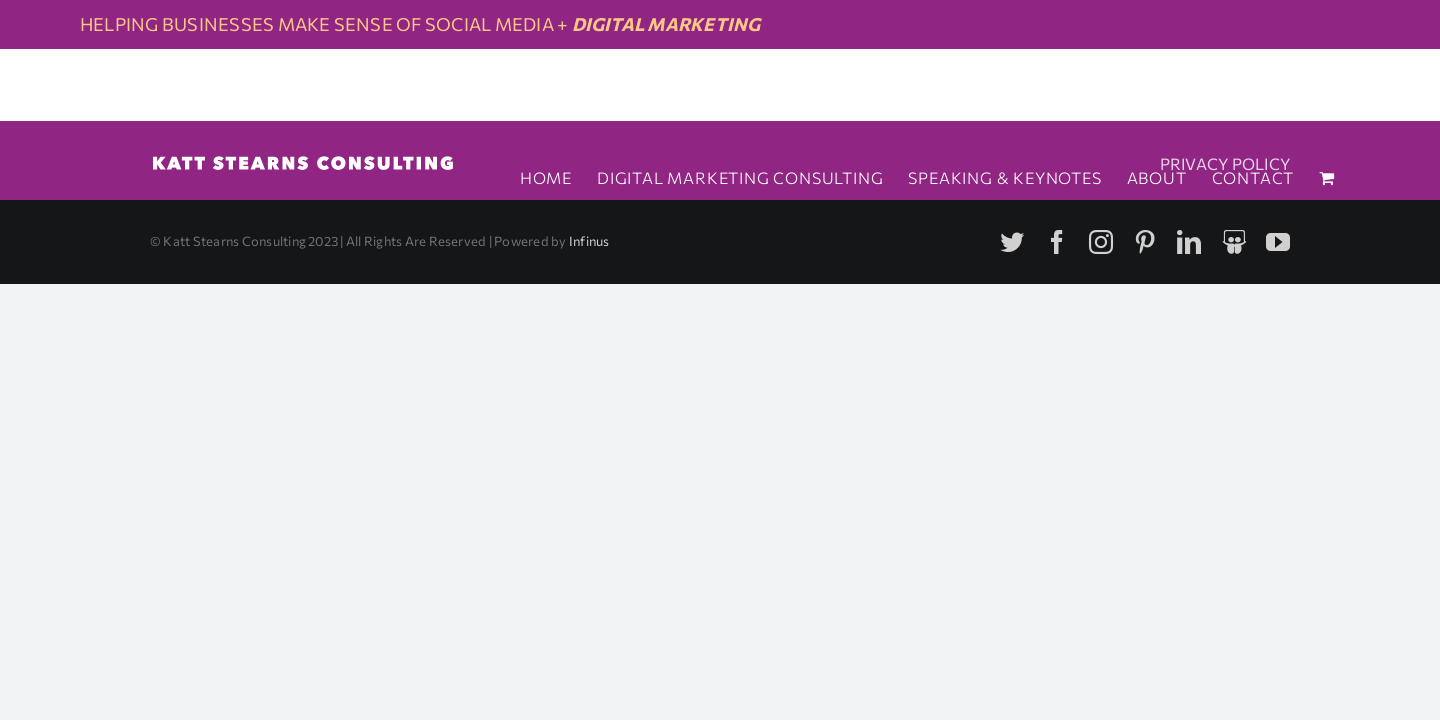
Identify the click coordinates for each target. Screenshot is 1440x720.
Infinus (589, 241)
